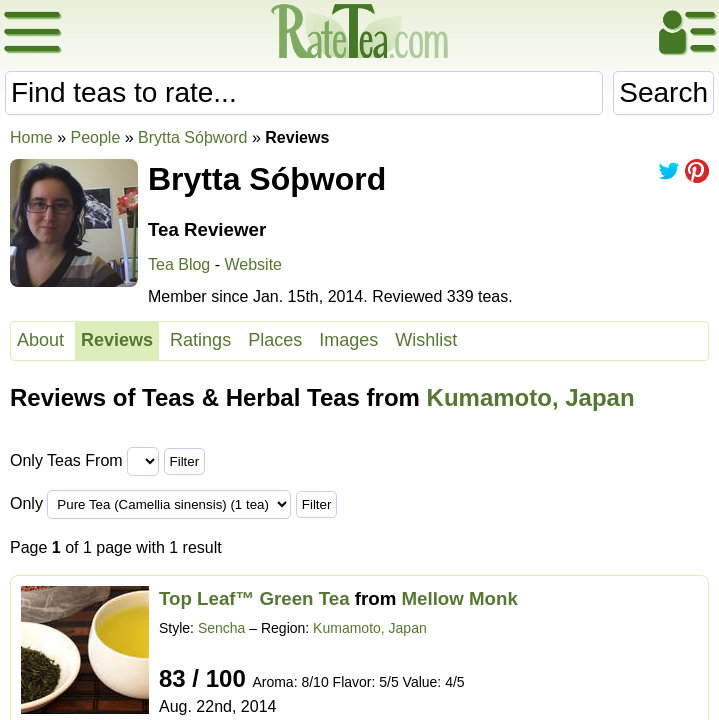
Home (31, 137)
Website (253, 264)
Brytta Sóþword (192, 137)
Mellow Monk (460, 598)
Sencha (221, 628)
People (95, 137)
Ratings (200, 340)
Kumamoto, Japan (531, 397)
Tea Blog (179, 264)
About (40, 340)
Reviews (117, 340)
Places (275, 340)
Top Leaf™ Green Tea (254, 598)
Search (663, 92)
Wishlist (426, 340)
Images (348, 340)
